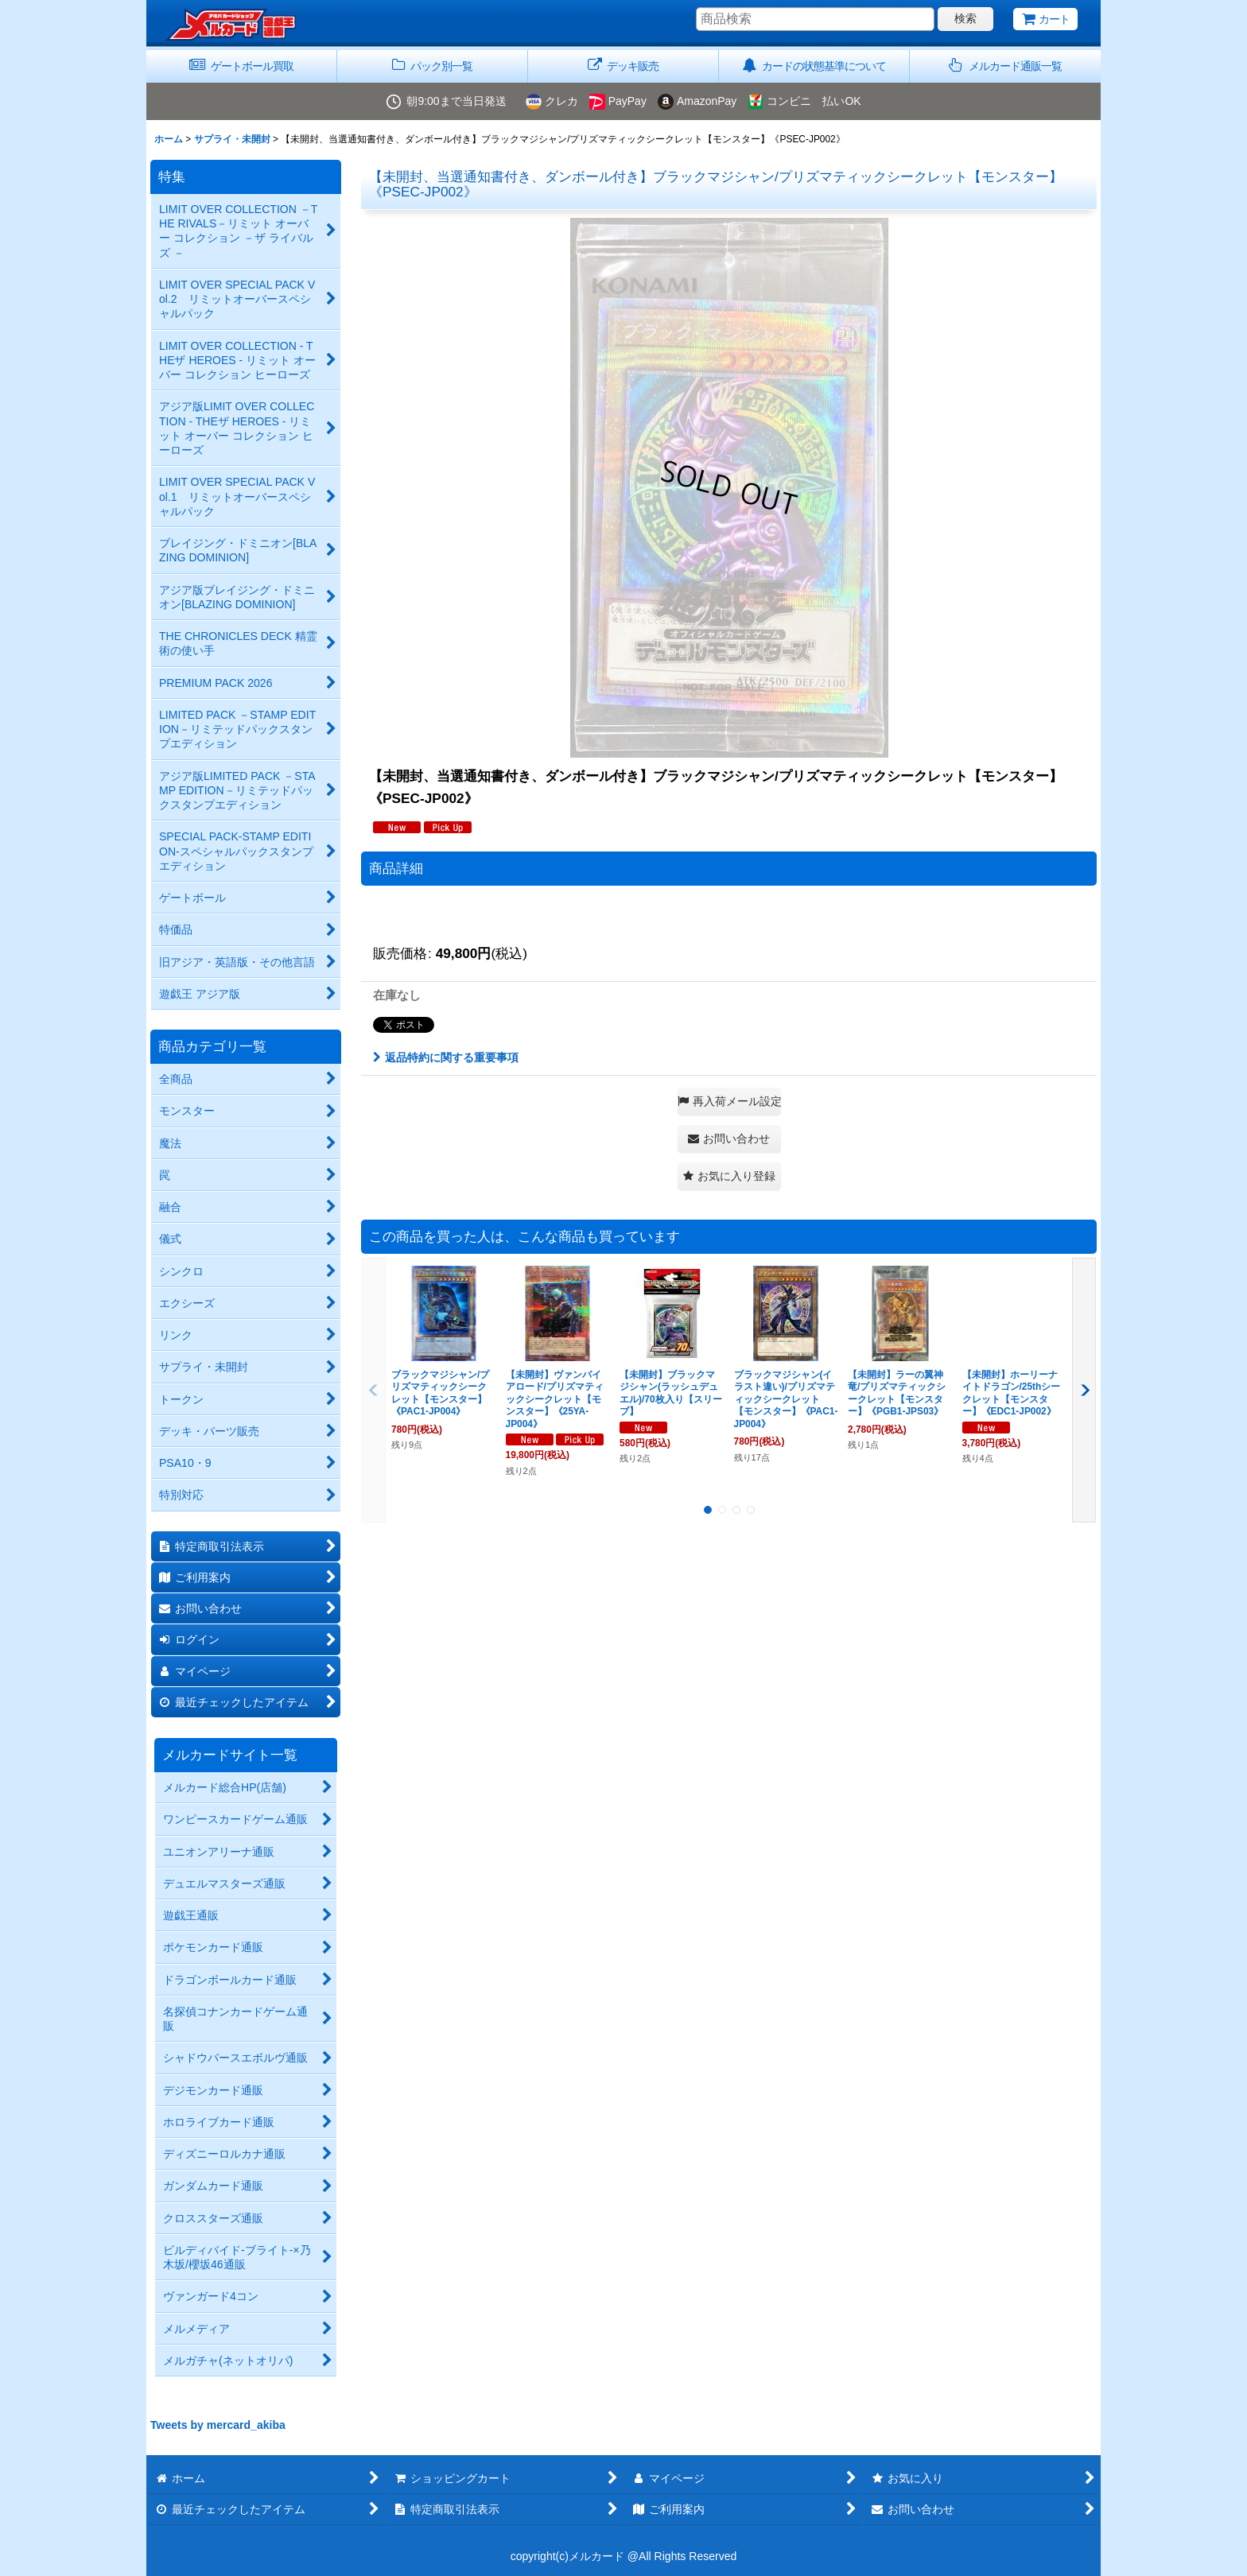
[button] (1005, 66)
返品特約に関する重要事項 (446, 1057)
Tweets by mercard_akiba (218, 2425)
